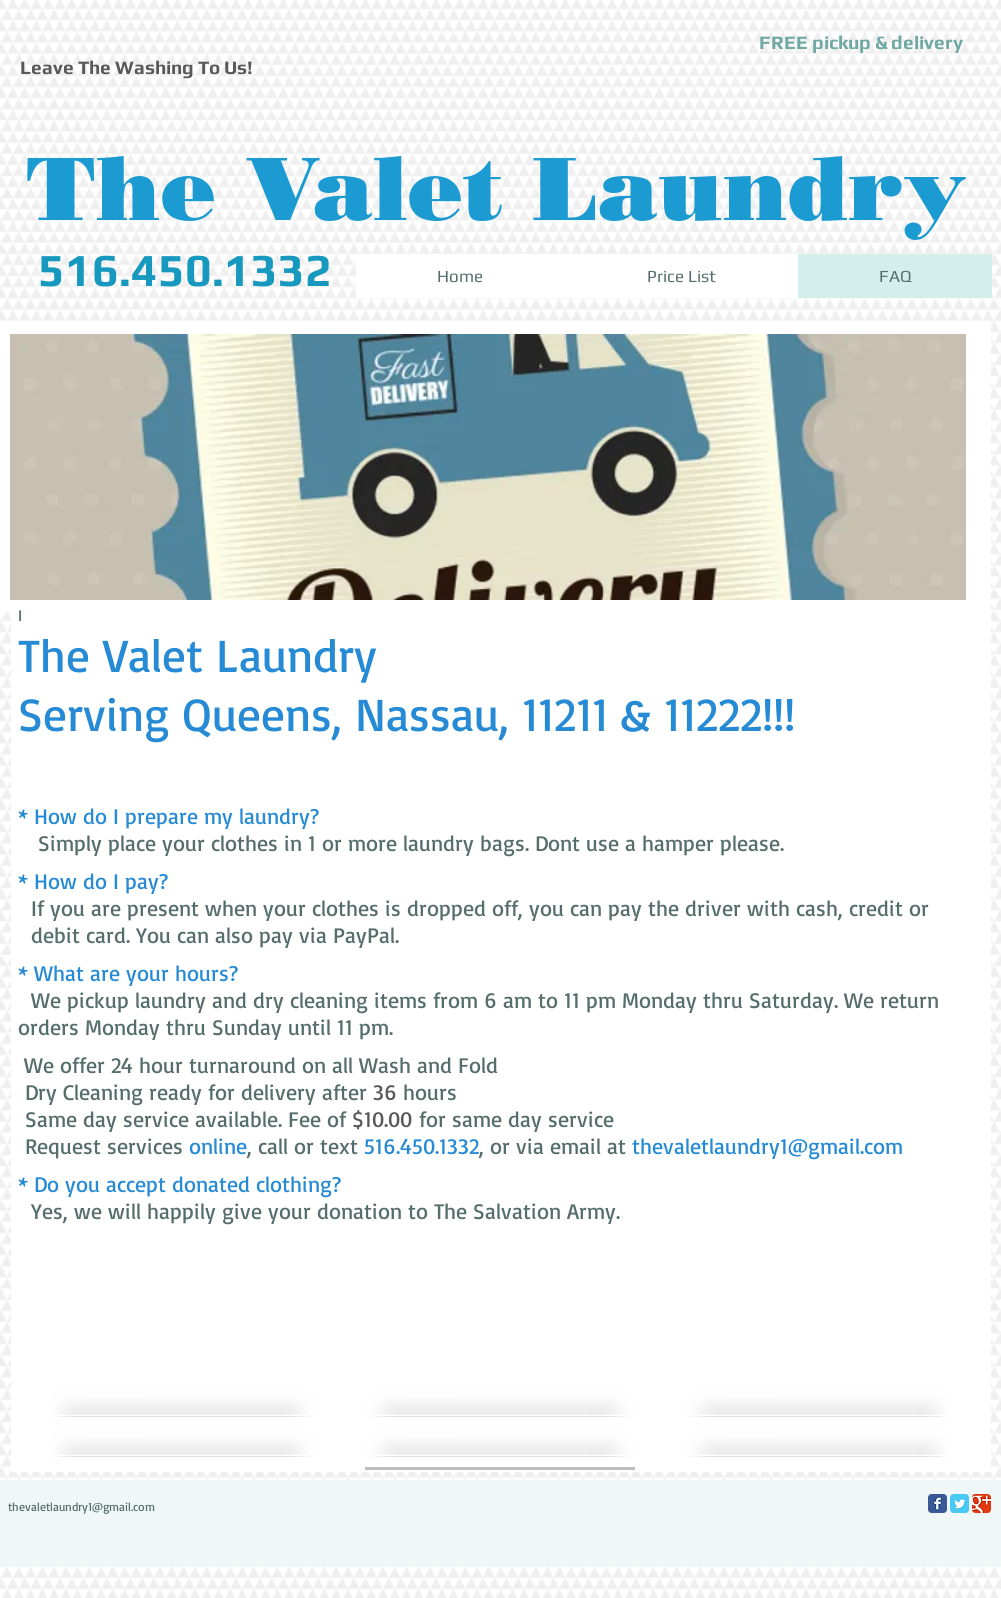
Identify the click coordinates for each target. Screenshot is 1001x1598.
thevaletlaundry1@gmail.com (767, 1145)
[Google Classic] (981, 1503)
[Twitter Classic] (959, 1503)
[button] (861, 42)
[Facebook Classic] (937, 1503)
